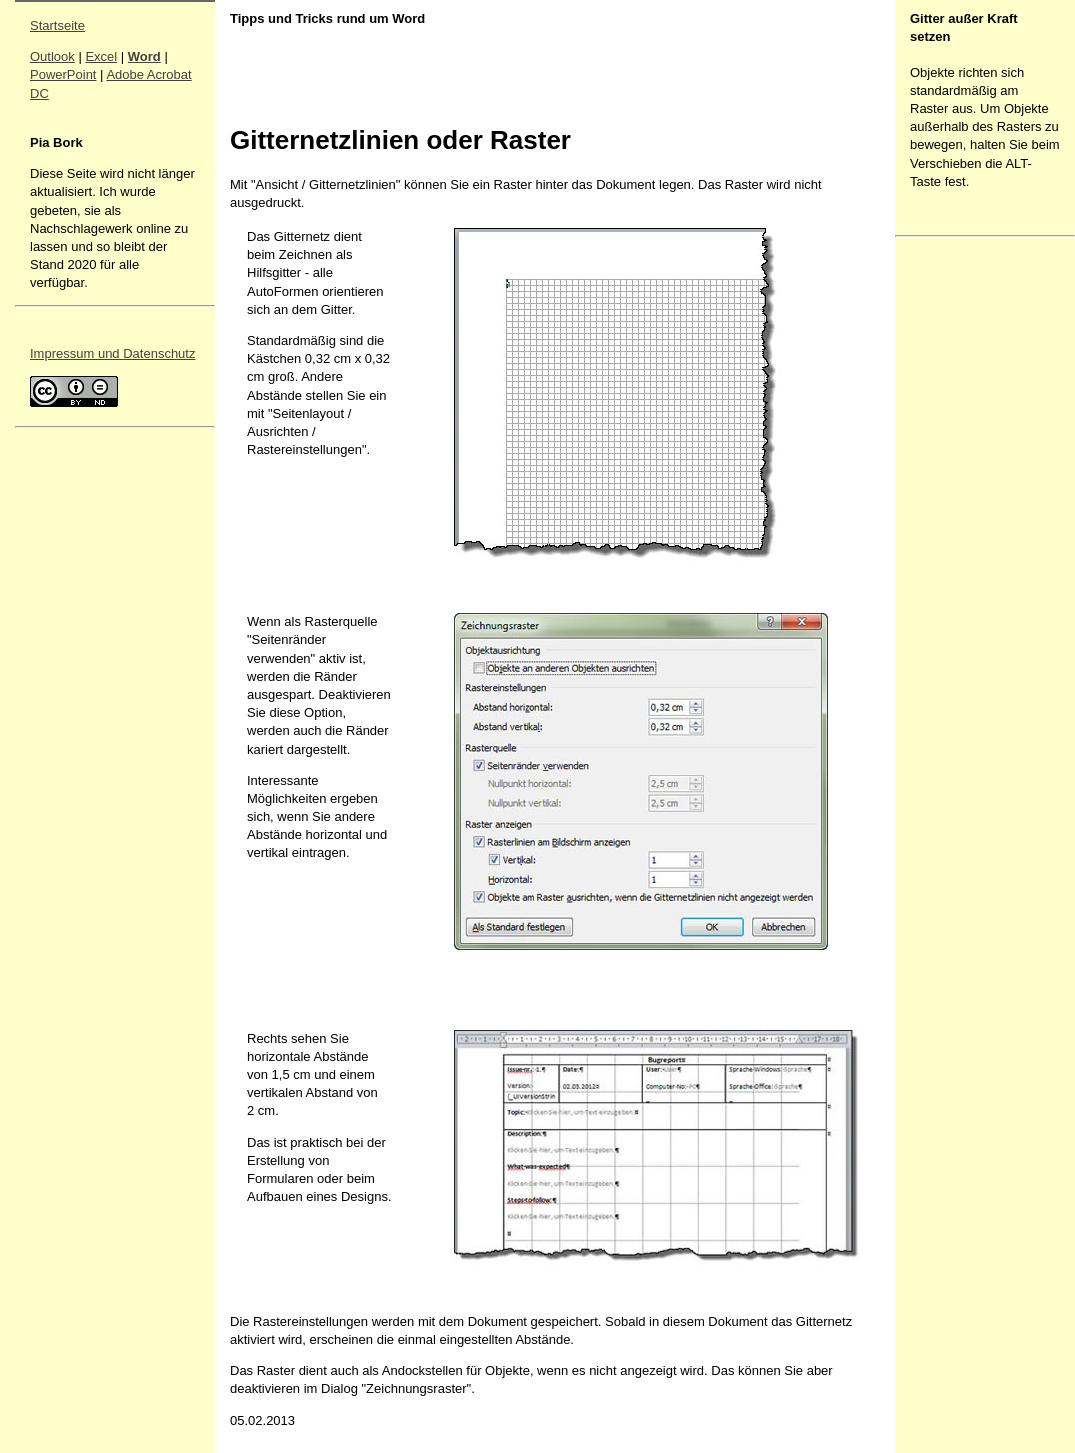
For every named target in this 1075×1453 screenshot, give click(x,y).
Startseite (57, 25)
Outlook (52, 56)
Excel (101, 56)
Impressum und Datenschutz (112, 353)
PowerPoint (63, 74)
